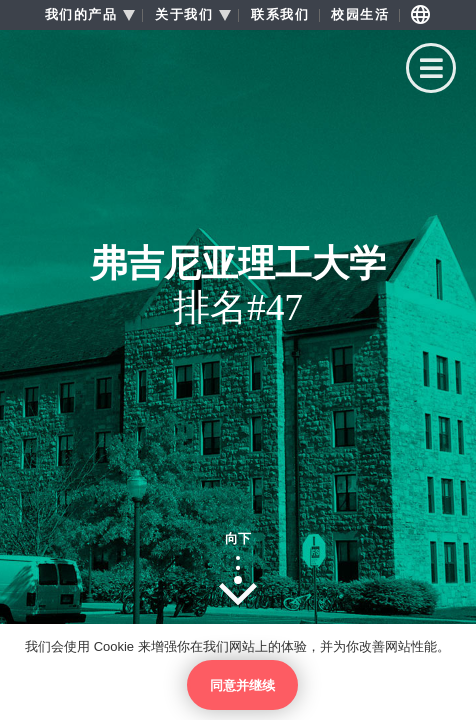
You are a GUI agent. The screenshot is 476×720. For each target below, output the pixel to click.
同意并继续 (242, 685)
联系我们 (280, 15)
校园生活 (360, 15)
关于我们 (184, 15)
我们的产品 (81, 15)
